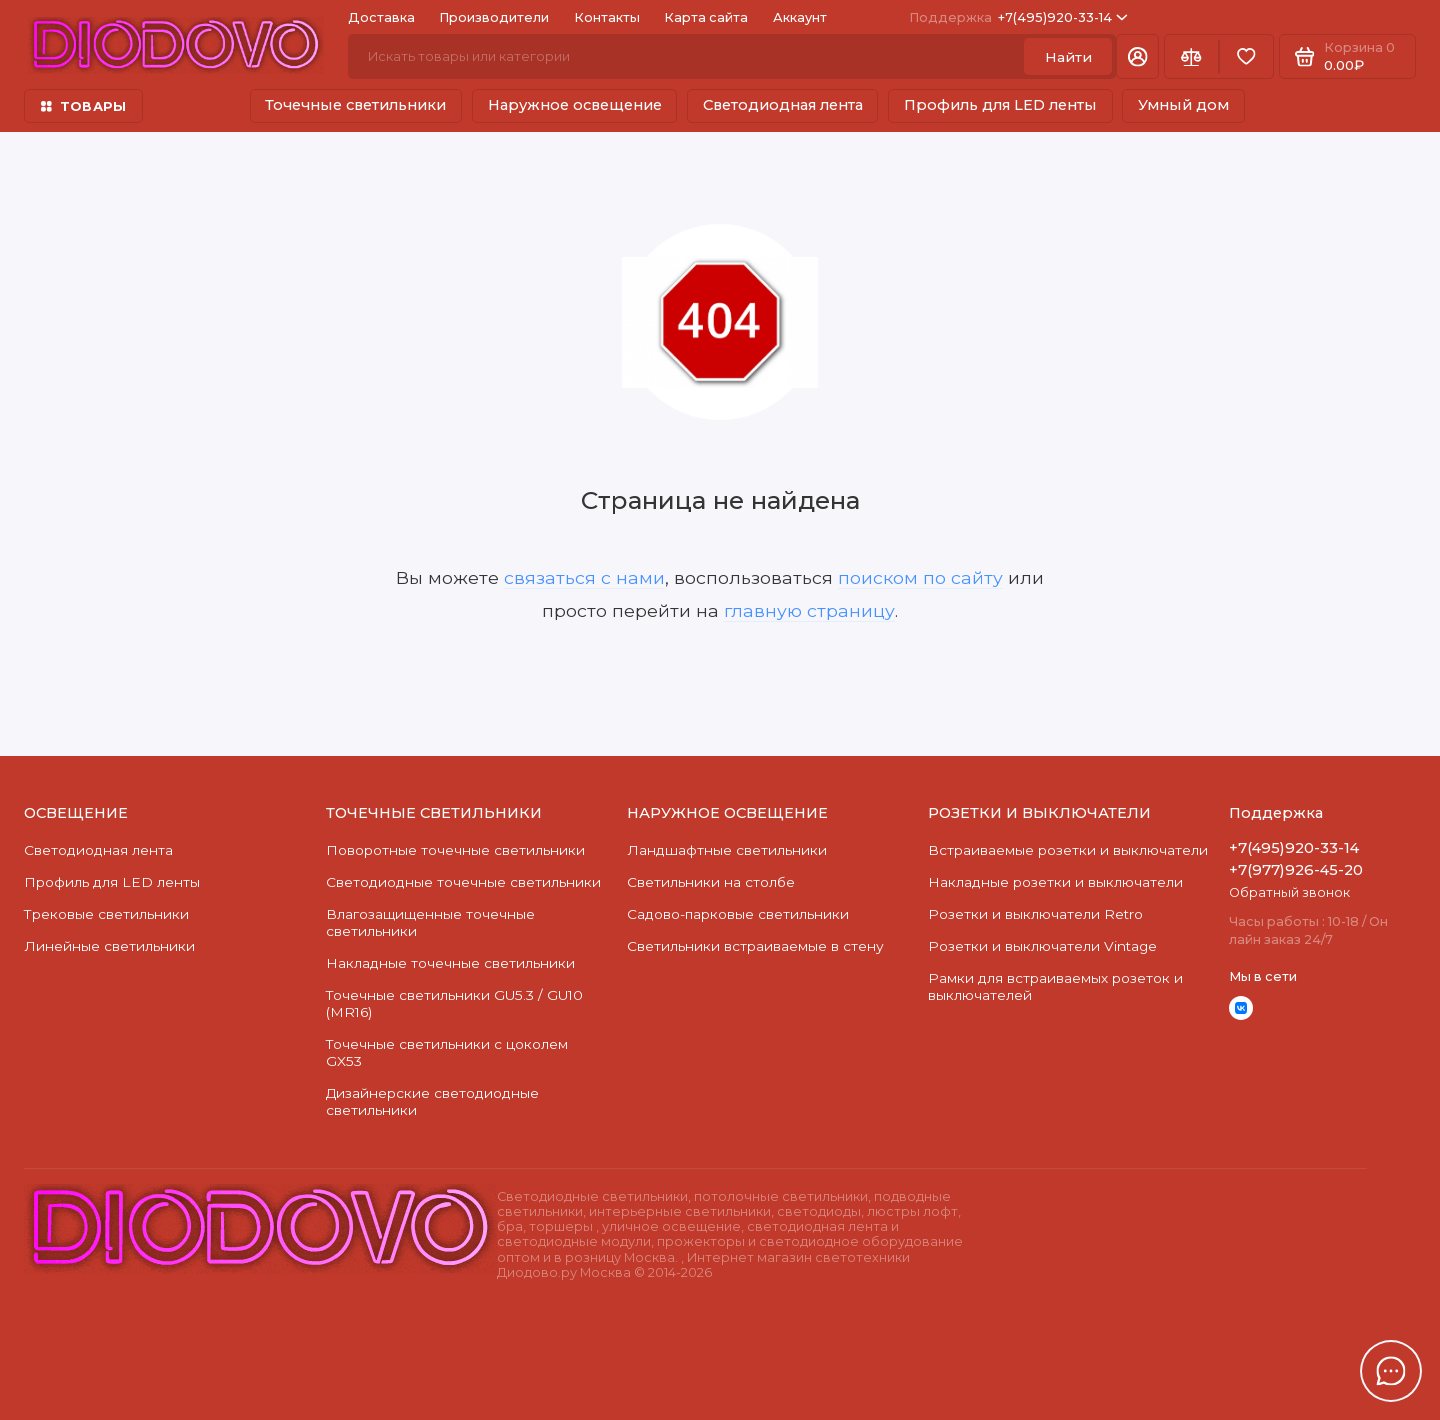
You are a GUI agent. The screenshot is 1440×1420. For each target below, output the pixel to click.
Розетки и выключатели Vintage (1042, 946)
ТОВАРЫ (83, 106)
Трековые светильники (106, 914)
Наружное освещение (575, 105)
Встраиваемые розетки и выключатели (1068, 850)
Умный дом (1183, 105)
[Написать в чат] (1391, 1371)
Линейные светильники (109, 946)
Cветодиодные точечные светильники (463, 882)
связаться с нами (584, 577)
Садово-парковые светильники (738, 914)
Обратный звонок (1289, 892)
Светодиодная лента (783, 105)
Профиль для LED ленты (1000, 105)
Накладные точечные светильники (450, 963)
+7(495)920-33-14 (1018, 17)
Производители (494, 17)
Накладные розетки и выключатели (1055, 882)
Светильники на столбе (711, 882)
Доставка (381, 17)
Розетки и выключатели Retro (1035, 914)
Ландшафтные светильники (727, 850)
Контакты (607, 17)
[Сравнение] (1191, 56)
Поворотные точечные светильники (455, 850)
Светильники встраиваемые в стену (755, 946)
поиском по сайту (920, 577)
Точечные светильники (355, 105)
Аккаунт (800, 17)
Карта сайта (706, 17)
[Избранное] (1246, 56)
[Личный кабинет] (1137, 56)
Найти (1068, 57)
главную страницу (809, 610)
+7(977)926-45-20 (1296, 870)
